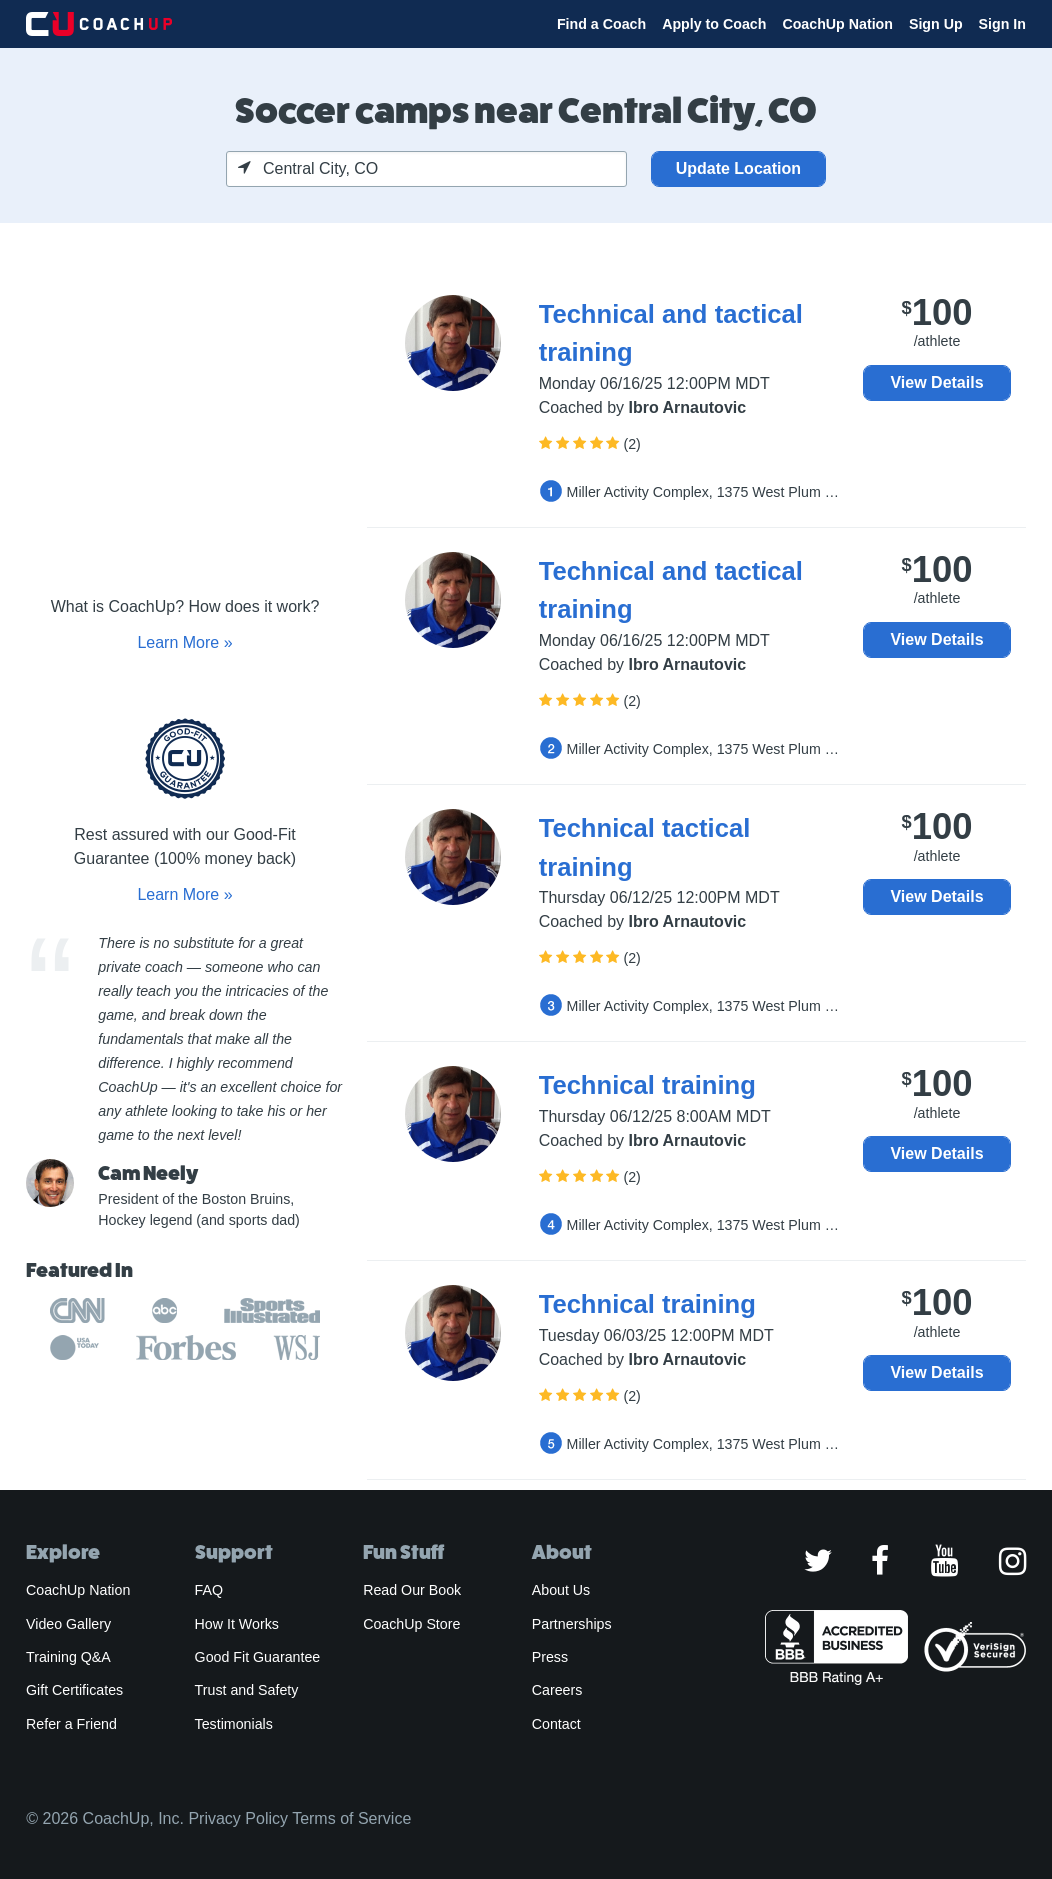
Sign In (1002, 24)
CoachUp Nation (837, 24)
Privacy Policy (238, 1818)
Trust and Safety (247, 1690)
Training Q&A (68, 1657)
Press (550, 1657)
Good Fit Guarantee (258, 1657)
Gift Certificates (74, 1690)
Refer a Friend (71, 1724)
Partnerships (572, 1624)
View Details (936, 382)
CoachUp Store (411, 1624)
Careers (557, 1690)
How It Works (237, 1624)
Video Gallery (68, 1624)
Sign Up (936, 24)
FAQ (209, 1590)
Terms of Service (351, 1818)
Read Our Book (412, 1590)
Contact (556, 1724)
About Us (561, 1590)
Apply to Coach (714, 24)
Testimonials (234, 1724)
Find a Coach (601, 24)
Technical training (647, 1085)
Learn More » (184, 642)
